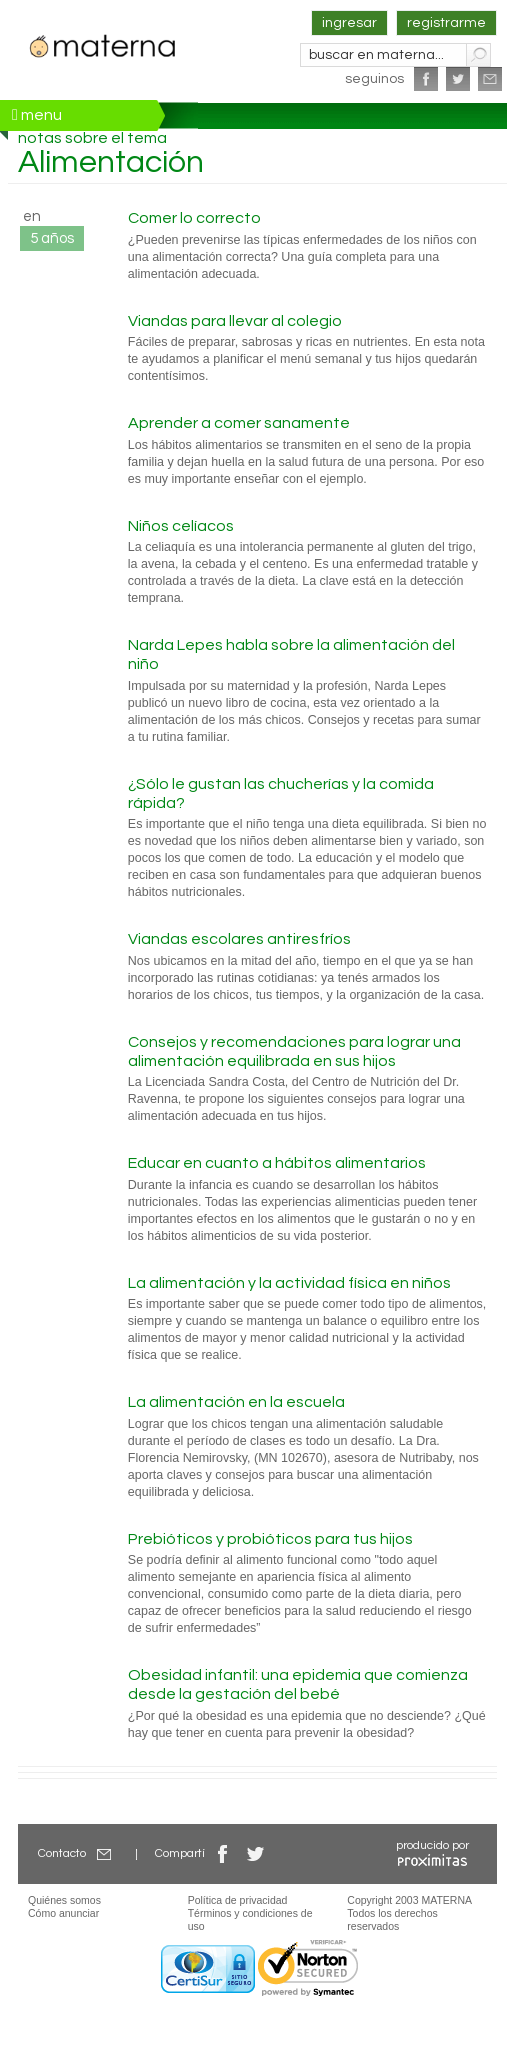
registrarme (446, 23)
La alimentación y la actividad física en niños (289, 1283)
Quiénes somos (64, 1900)
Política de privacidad (238, 1900)
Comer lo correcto (194, 218)
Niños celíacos (181, 526)
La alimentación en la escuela (236, 1402)
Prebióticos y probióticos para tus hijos (270, 1539)
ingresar (349, 23)
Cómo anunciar (63, 1913)
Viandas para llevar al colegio (235, 321)
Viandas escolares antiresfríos (239, 939)
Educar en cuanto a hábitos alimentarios (277, 1163)
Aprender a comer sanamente (239, 423)
